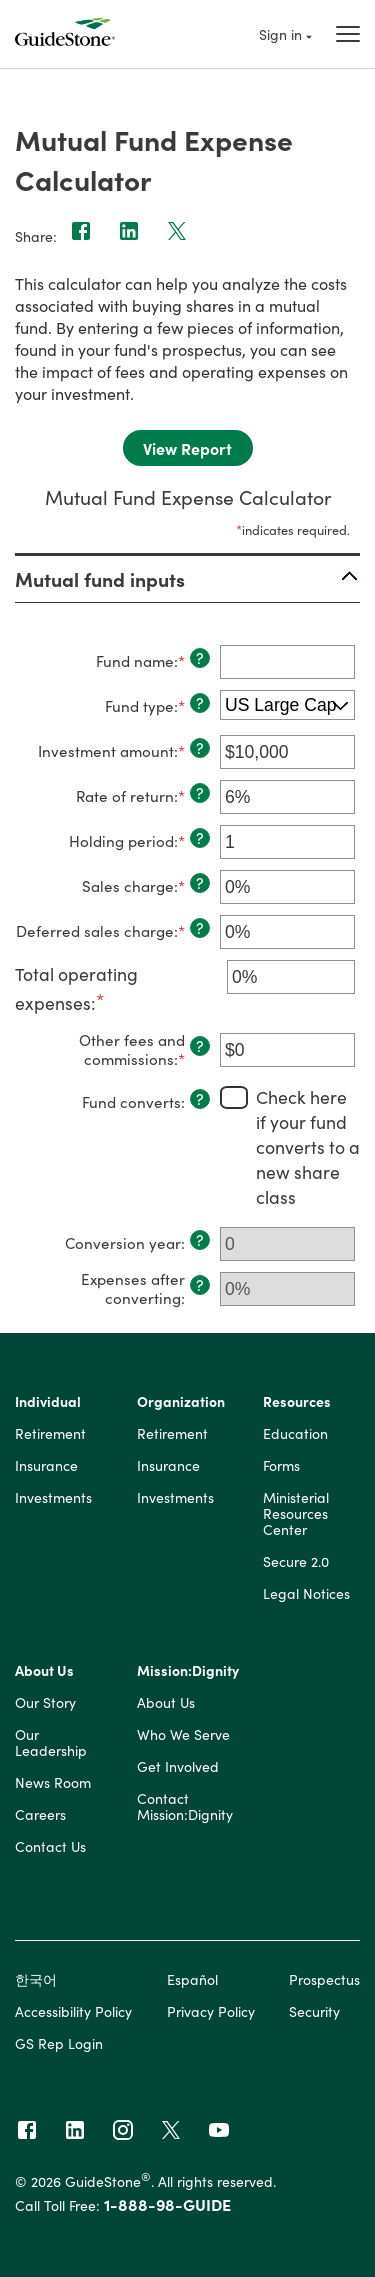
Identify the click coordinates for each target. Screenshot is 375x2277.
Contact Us (50, 1847)
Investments (53, 1498)
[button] (187, 579)
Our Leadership (51, 1743)
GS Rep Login (59, 2043)
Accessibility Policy (73, 2011)
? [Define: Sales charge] (200, 883)
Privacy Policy (211, 2011)
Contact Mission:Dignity (185, 1807)
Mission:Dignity (188, 1671)
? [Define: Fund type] (200, 703)
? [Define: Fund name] (200, 658)
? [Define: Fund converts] (200, 1099)
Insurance (46, 1466)
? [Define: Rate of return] (200, 793)
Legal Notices (306, 1594)
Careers (40, 1815)
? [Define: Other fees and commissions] (200, 1046)
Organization (181, 1402)
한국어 (36, 1979)
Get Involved (178, 1767)
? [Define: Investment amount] (200, 748)
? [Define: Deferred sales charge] (200, 928)
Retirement (50, 1434)
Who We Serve (183, 1735)
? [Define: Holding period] (200, 838)
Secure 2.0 (296, 1562)
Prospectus (324, 1979)
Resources (297, 1402)
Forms (281, 1466)
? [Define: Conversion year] (200, 1240)
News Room (53, 1783)
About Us (44, 1671)
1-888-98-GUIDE (167, 2204)
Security (314, 2011)
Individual (48, 1402)
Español (192, 1979)
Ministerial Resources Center (296, 1514)
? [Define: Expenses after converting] (200, 1285)
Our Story (45, 1703)
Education (295, 1434)
